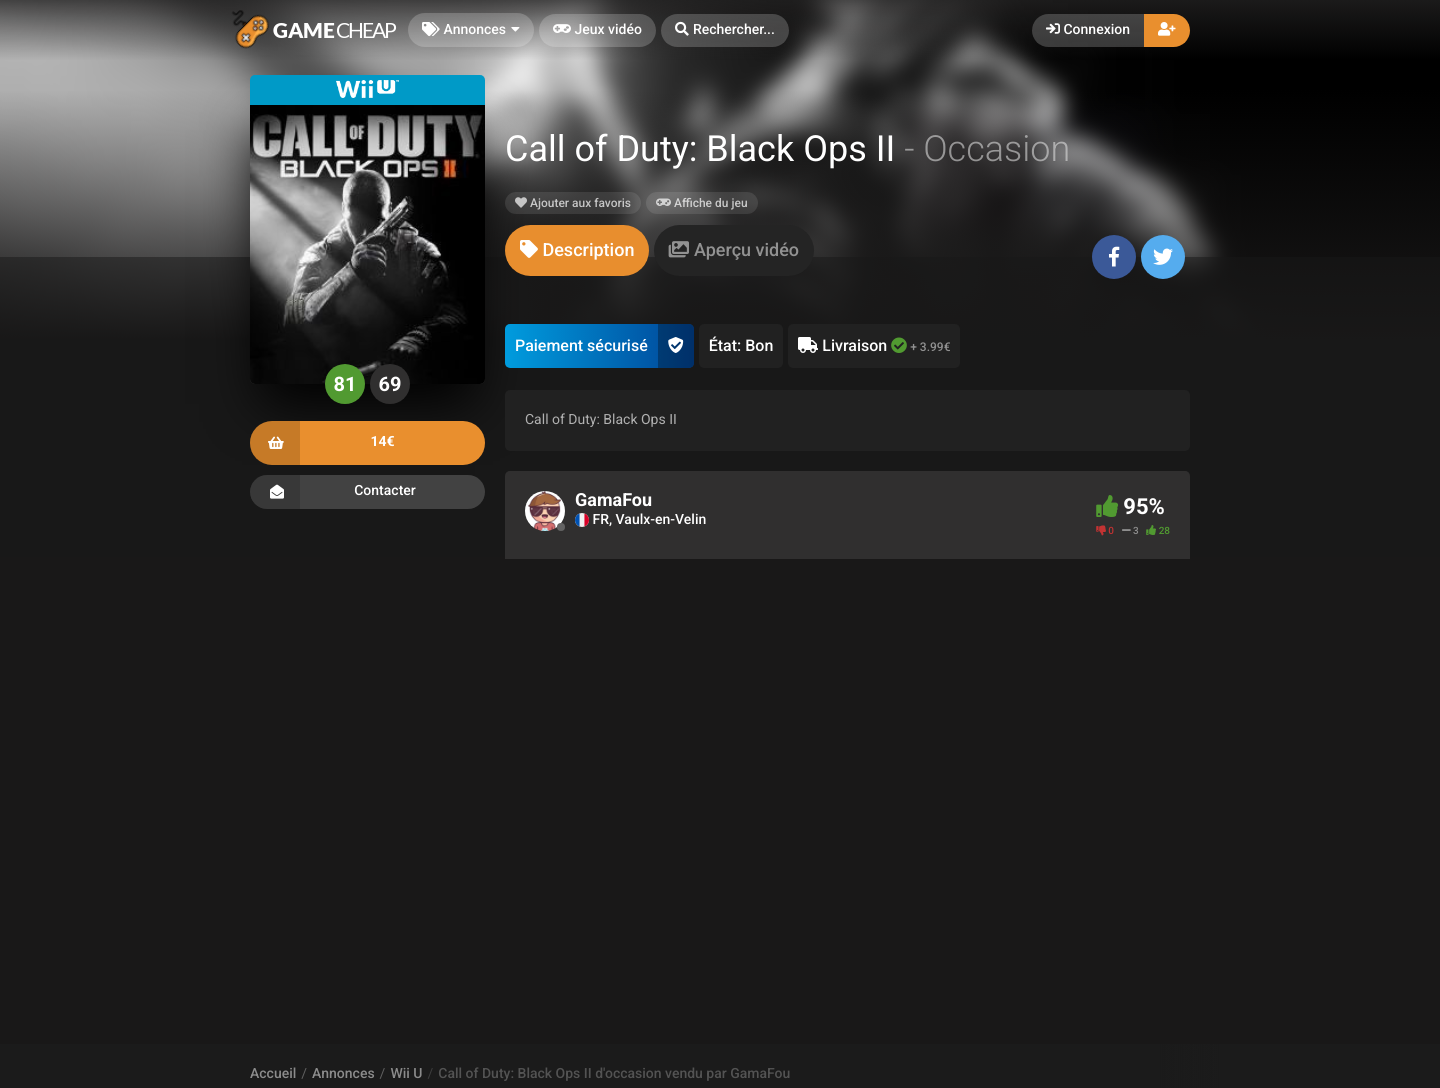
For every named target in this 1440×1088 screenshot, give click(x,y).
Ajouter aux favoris (573, 203)
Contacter (367, 492)
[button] (725, 30)
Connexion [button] (1088, 30)
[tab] (577, 250)
